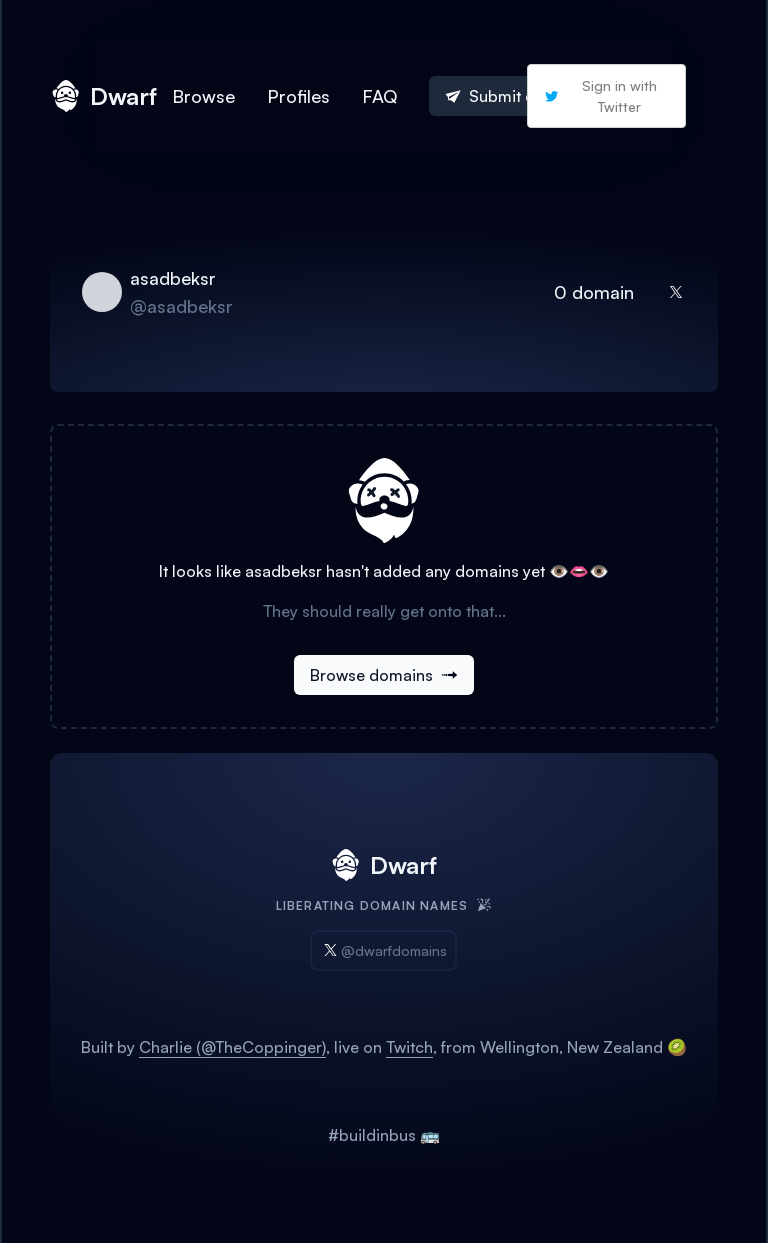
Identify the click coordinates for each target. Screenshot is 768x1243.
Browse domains (384, 675)
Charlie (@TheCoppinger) (232, 1047)
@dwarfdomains (383, 950)
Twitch (409, 1047)
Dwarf (103, 96)
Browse (203, 96)
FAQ (379, 96)
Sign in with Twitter (600, 96)
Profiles (298, 96)
